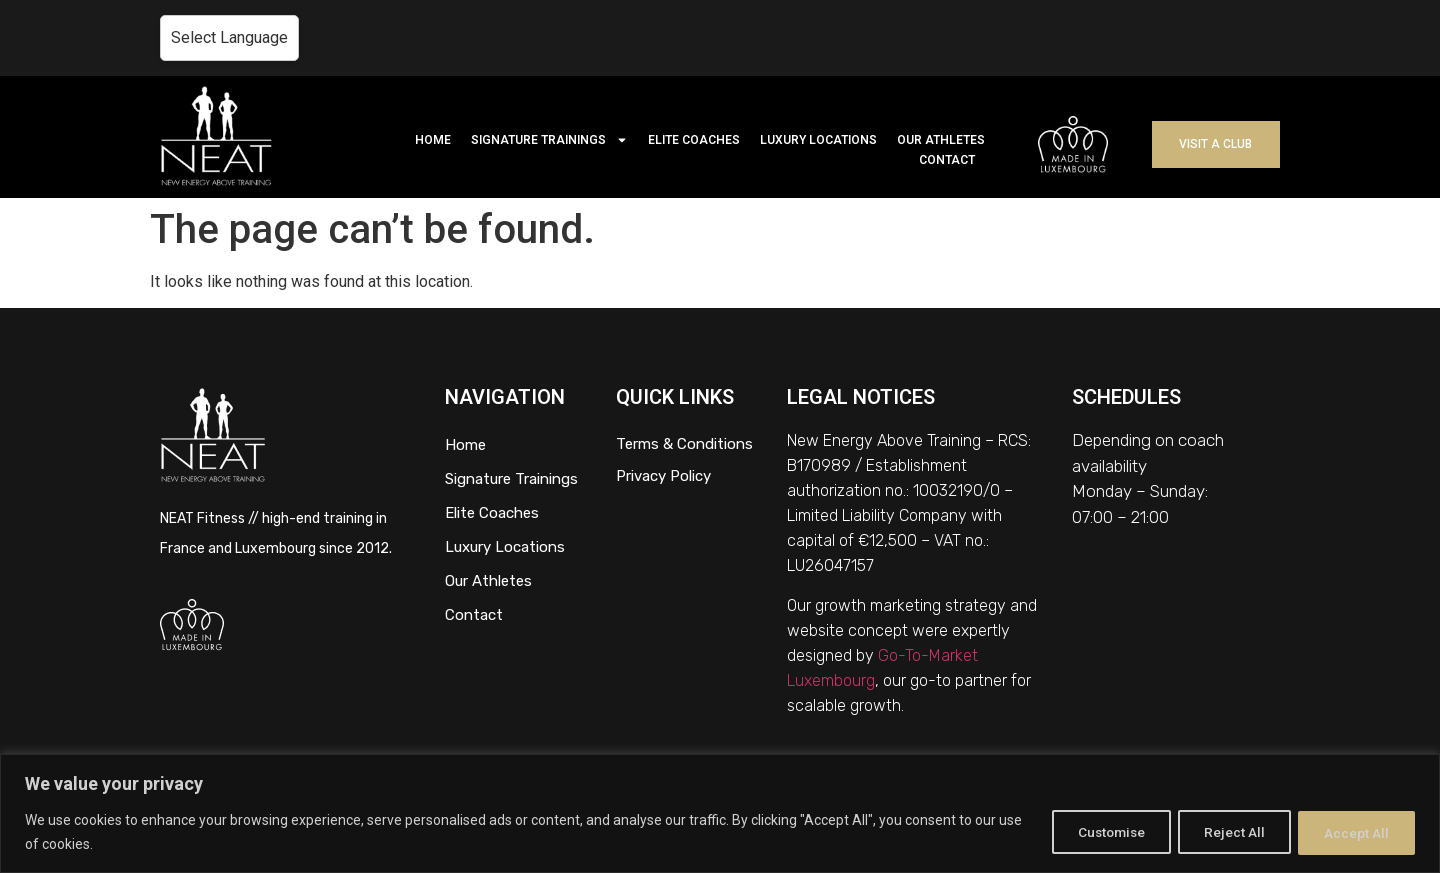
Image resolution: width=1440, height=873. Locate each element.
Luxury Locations (505, 547)
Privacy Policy (663, 476)
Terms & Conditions (684, 444)
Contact (474, 615)
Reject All (1224, 832)
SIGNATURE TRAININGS (549, 140)
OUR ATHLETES (941, 140)
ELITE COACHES (694, 140)
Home (465, 445)
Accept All (1353, 832)
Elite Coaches (492, 513)
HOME (433, 140)
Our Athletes (488, 581)
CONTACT (947, 160)
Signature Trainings (511, 479)
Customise (1092, 832)
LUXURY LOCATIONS (818, 140)
